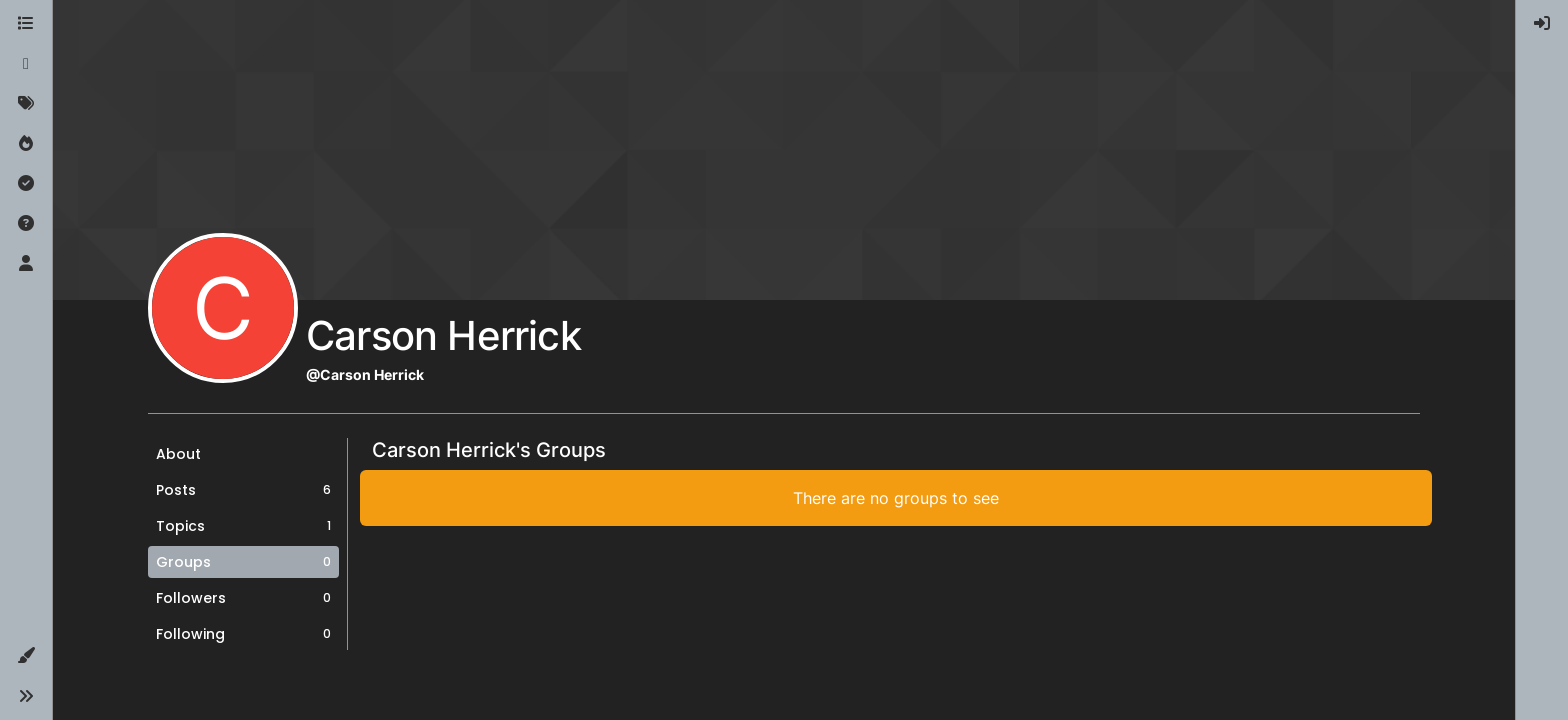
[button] (26, 656)
